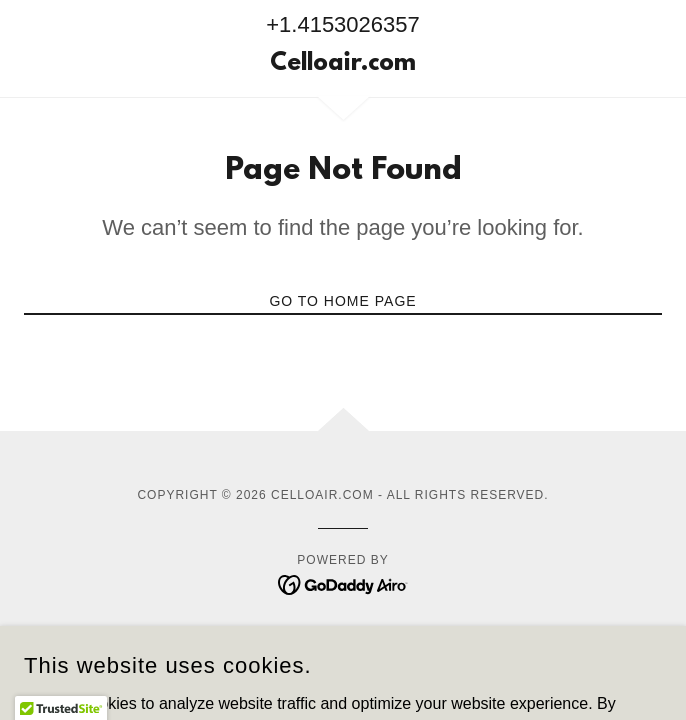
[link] (343, 65)
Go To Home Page (342, 301)
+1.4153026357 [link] (343, 24)
